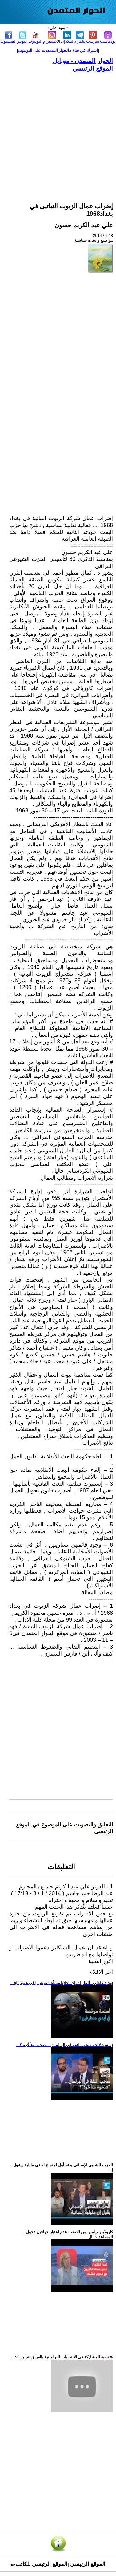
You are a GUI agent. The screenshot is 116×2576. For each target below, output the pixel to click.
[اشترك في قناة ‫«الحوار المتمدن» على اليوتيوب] (58, 50)
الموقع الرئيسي (93, 68)
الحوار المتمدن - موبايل (83, 60)
